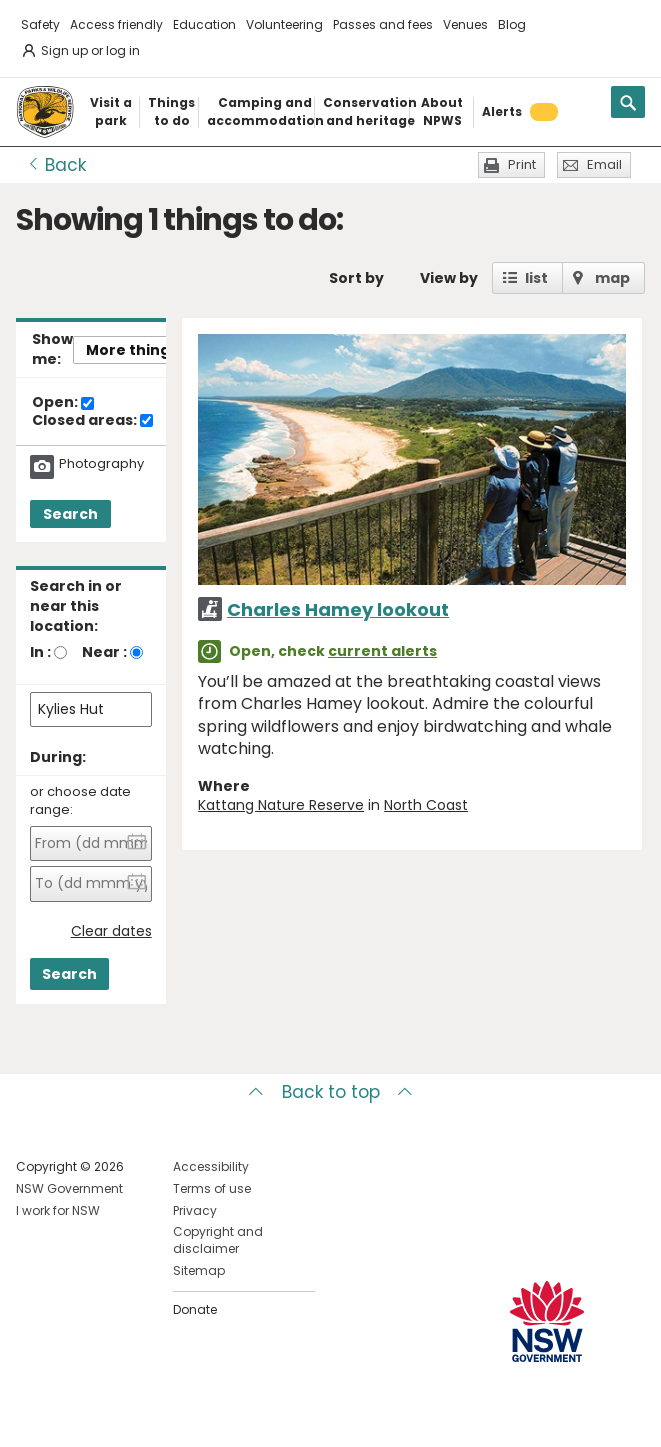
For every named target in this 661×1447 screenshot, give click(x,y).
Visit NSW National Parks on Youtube (120, 1415)
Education (204, 24)
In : (40, 652)
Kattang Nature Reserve (281, 805)
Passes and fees (383, 24)
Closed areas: (92, 421)
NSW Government (69, 1188)
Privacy (195, 1210)
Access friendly (116, 24)
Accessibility (211, 1166)
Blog (512, 24)
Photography (101, 464)
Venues (465, 24)
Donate (195, 1309)
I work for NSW (58, 1210)
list (536, 278)
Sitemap (199, 1270)
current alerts (382, 651)
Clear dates (111, 931)
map (612, 278)
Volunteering (284, 24)
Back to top (331, 1092)
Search (70, 514)
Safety (40, 24)
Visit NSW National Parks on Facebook (34, 1415)
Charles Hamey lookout (338, 609)
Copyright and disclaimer (218, 1240)
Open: (63, 403)
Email (604, 164)
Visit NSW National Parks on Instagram (77, 1415)
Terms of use (212, 1188)
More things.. (136, 350)
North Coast (426, 805)
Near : (104, 652)
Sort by (356, 278)
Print (522, 164)
